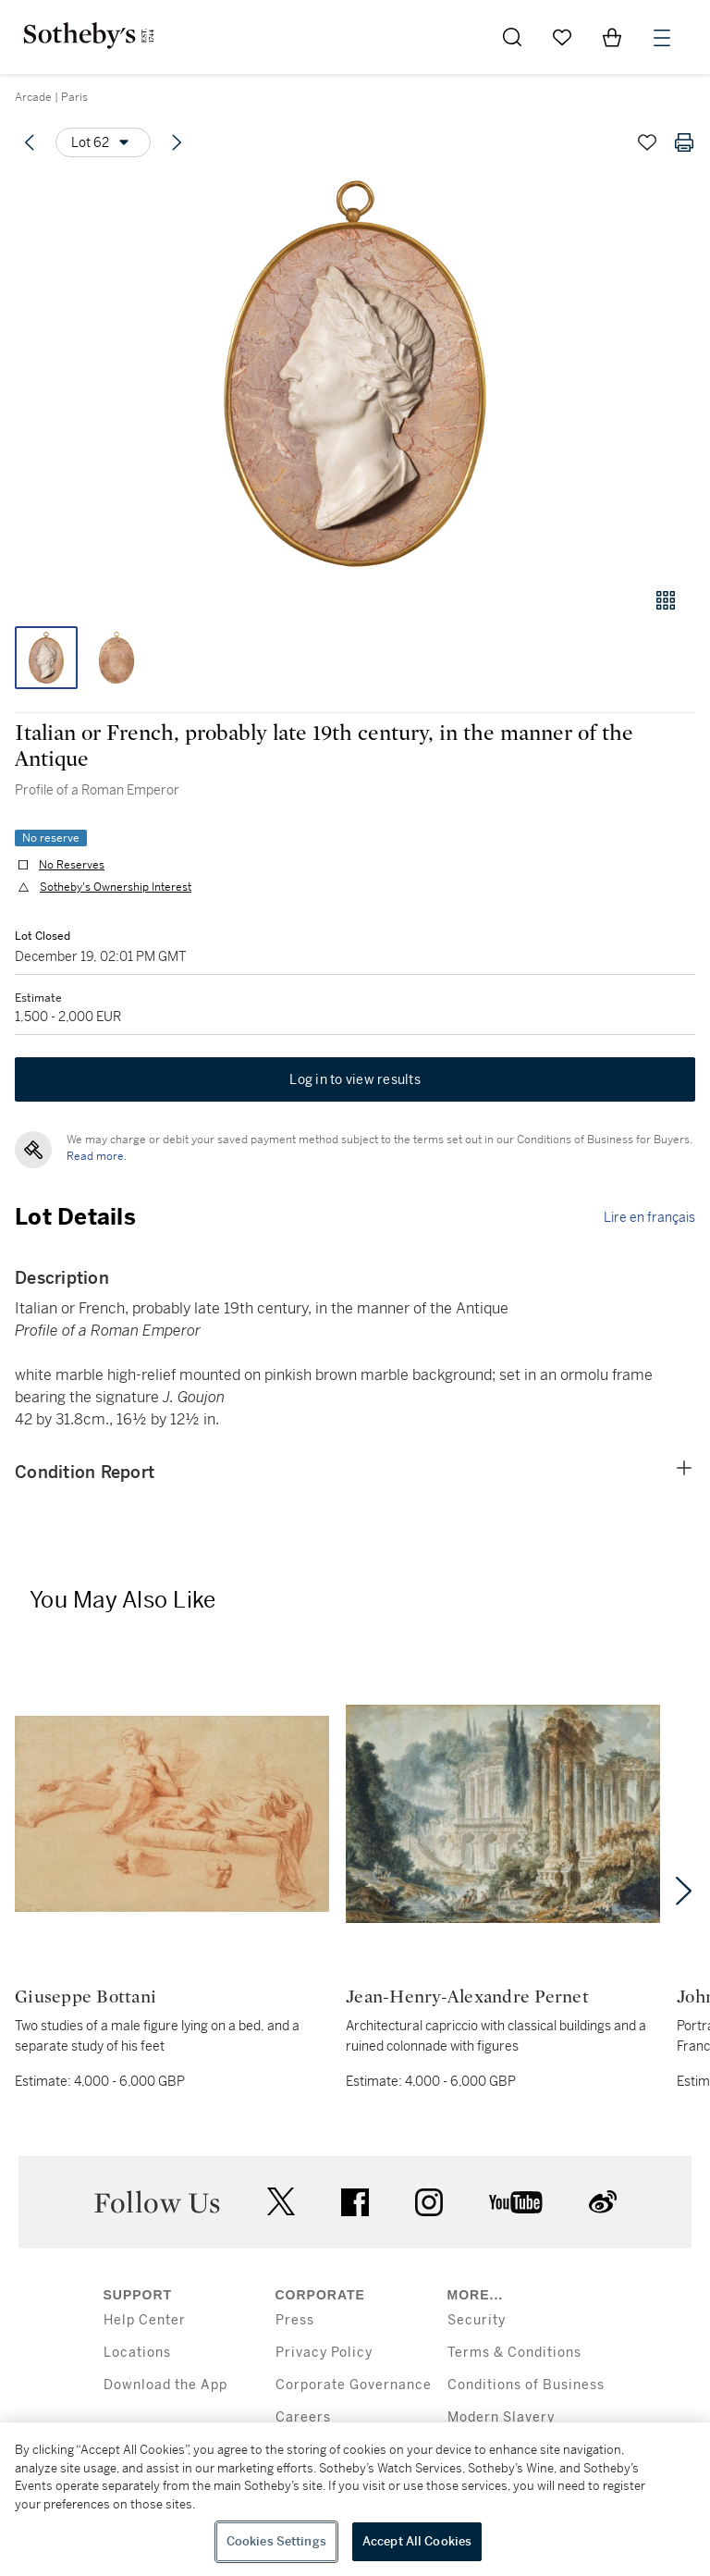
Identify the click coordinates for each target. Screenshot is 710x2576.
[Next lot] (176, 142)
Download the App (165, 2385)
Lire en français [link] (649, 1217)
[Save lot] (647, 142)
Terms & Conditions (514, 2352)
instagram (429, 2202)
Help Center (145, 2320)
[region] (355, 2499)
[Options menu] (103, 142)
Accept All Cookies (416, 2541)
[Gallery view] (665, 600)
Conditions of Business (526, 2385)
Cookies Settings (276, 2541)
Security (476, 2320)
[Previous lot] (29, 142)
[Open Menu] (662, 38)
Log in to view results (355, 1079)
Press (294, 2320)
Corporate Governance (353, 2385)
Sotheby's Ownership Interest (115, 887)
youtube (516, 2202)
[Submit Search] (512, 37)
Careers (303, 2417)
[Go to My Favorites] (562, 36)
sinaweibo (603, 2201)
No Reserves (71, 864)
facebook (355, 2202)
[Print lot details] (684, 142)
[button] (355, 373)
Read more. (97, 1156)
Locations (137, 2352)
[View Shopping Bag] (612, 36)
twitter (281, 2202)
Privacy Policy (324, 2352)
